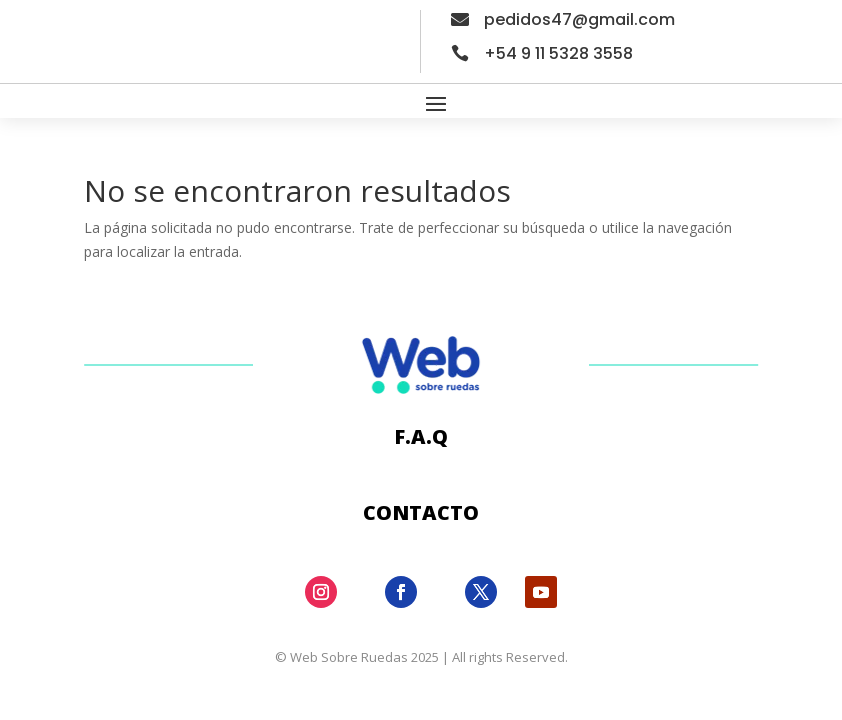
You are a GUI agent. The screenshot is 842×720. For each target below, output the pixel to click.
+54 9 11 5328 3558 (558, 53)
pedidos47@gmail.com (579, 19)
